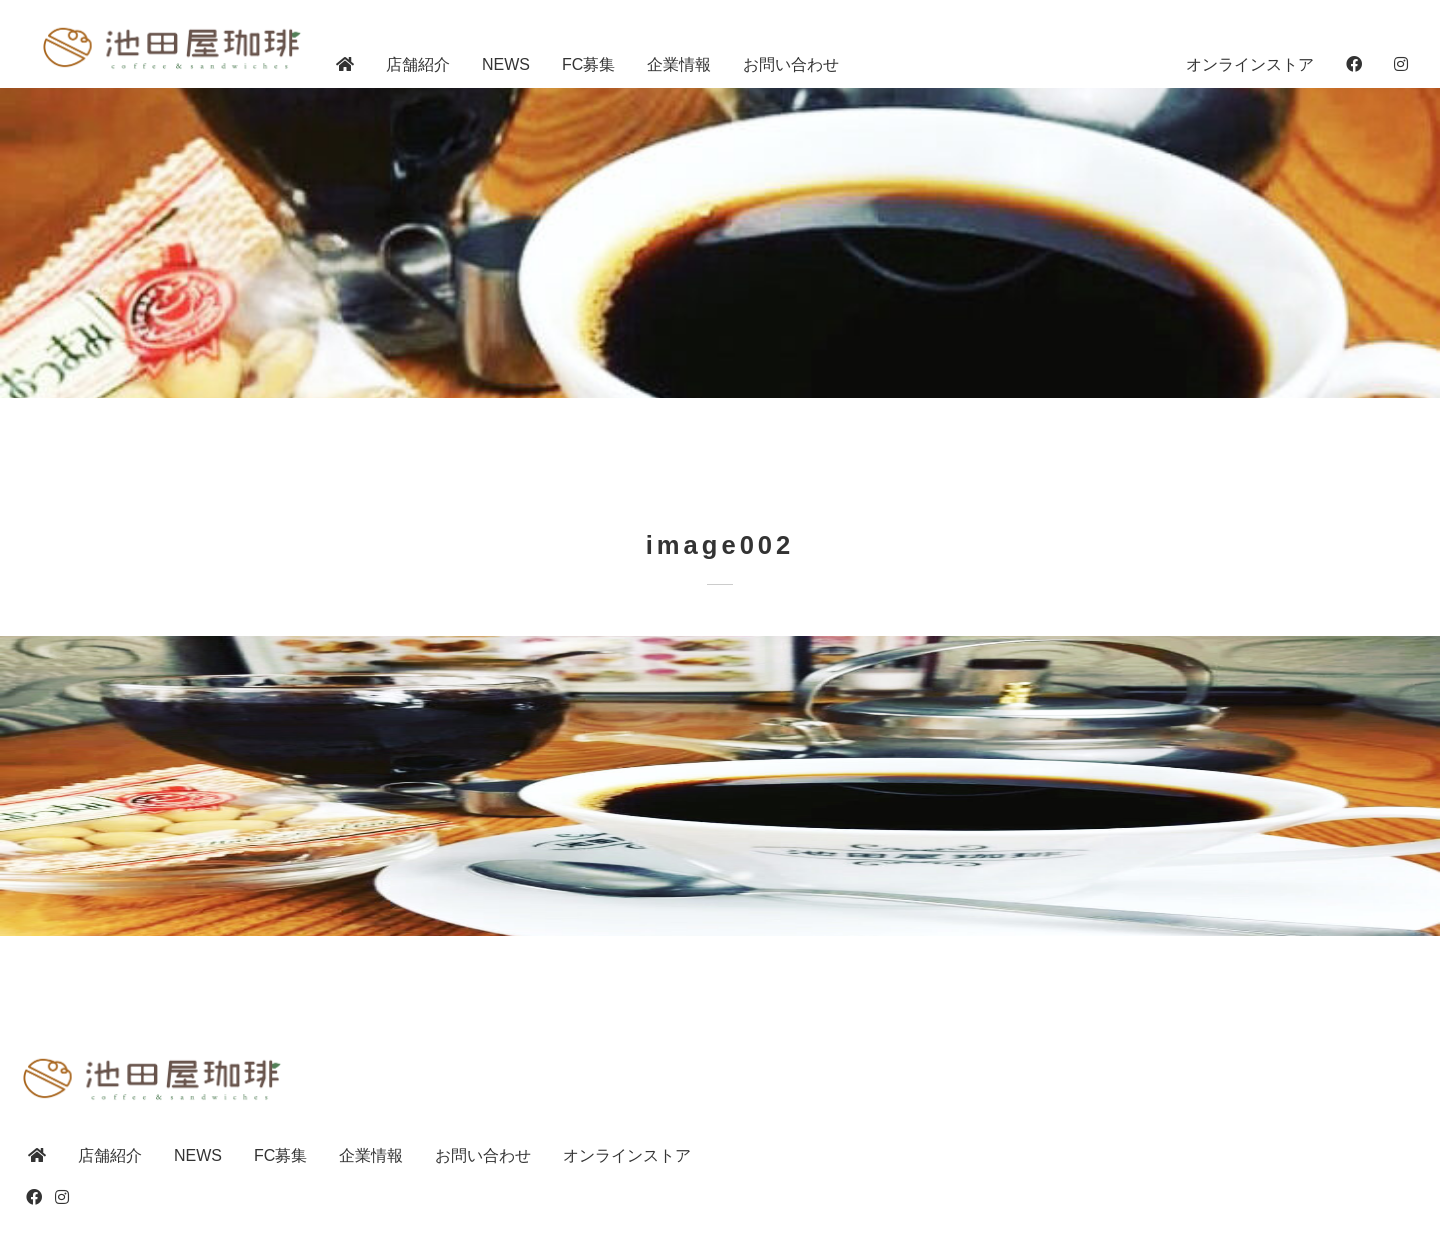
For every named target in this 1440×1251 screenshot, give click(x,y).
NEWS (506, 64)
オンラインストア (1250, 64)
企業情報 (679, 64)
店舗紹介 (418, 64)
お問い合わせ (791, 64)
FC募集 (588, 64)
